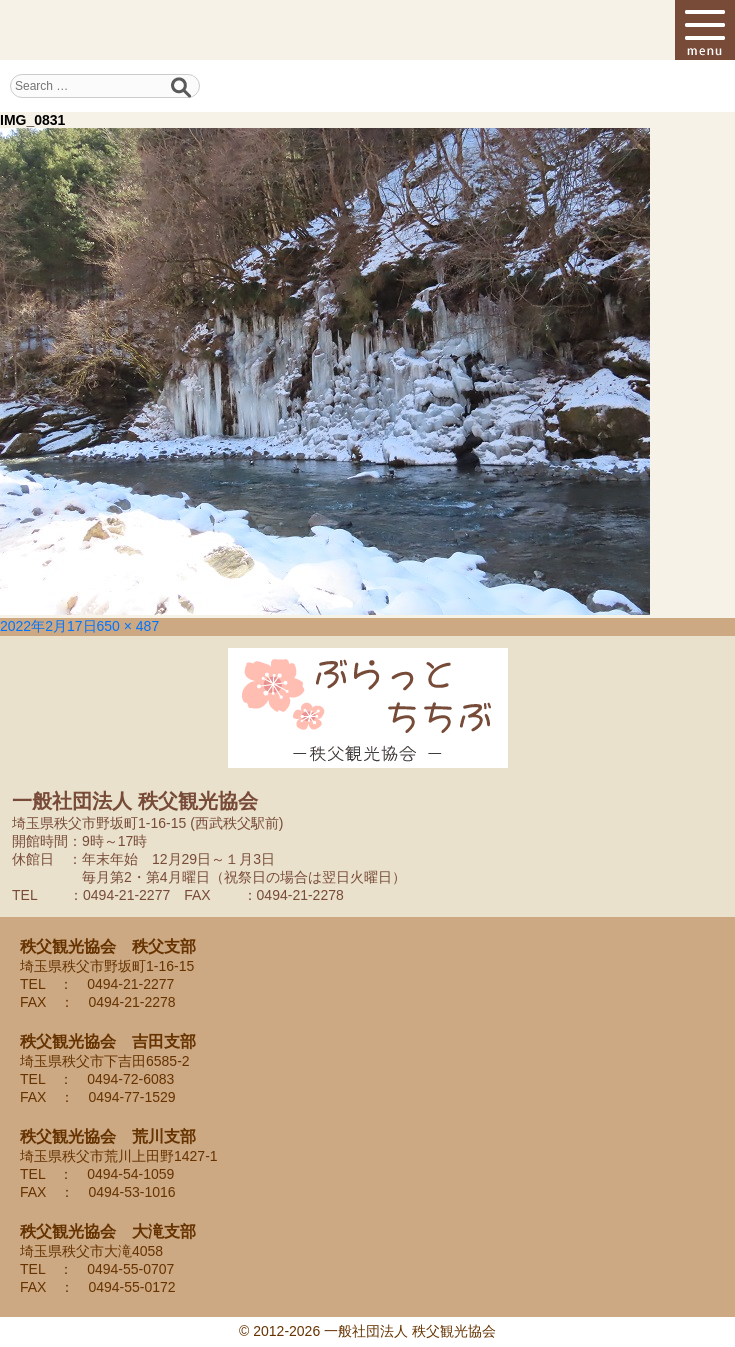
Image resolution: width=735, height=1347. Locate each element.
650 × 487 (128, 626)
